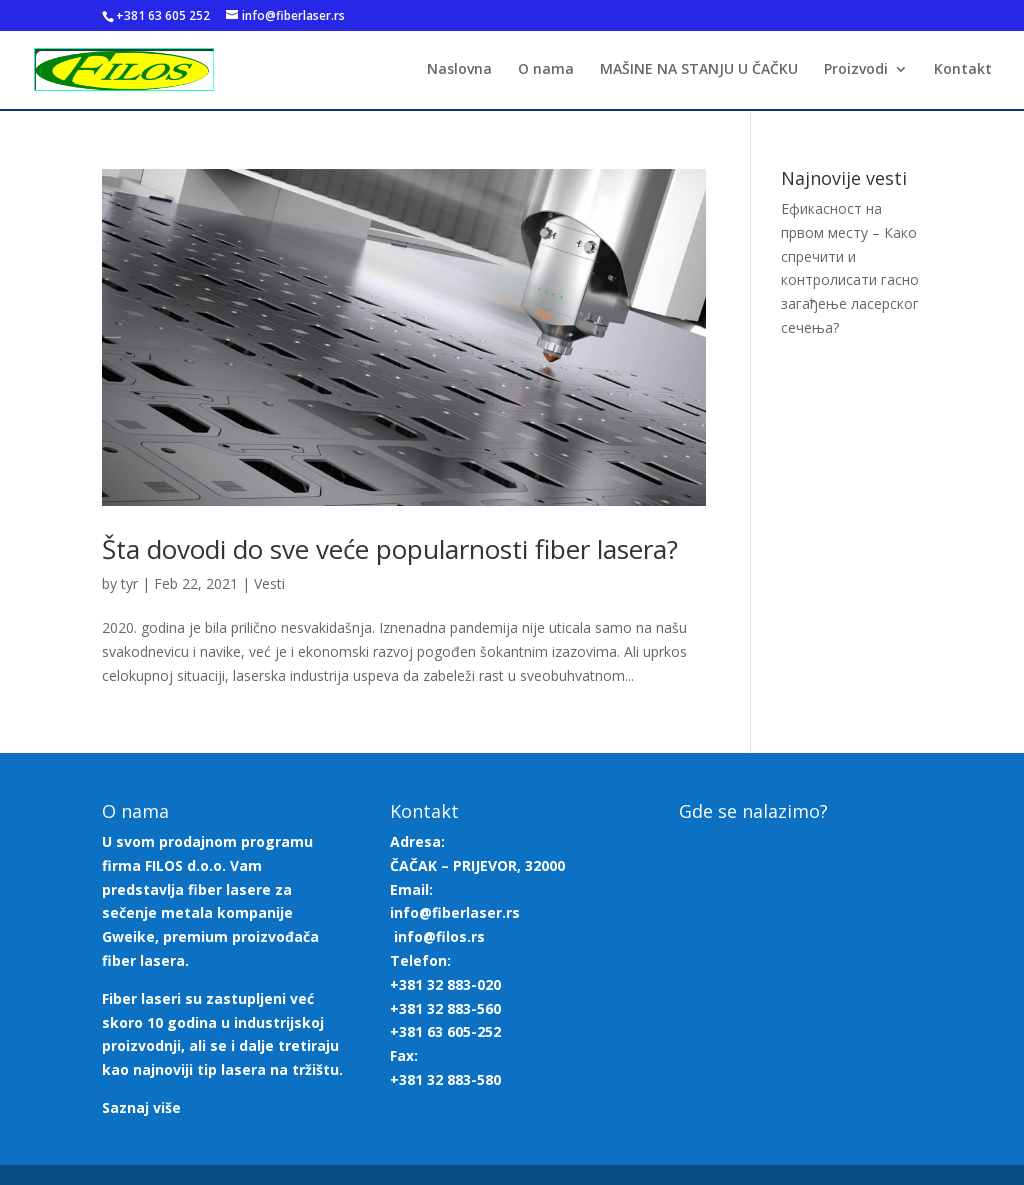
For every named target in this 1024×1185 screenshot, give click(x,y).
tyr (129, 583)
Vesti (269, 583)
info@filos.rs (439, 936)
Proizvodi (856, 71)
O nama (546, 71)
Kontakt (963, 71)
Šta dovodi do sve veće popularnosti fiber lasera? (390, 549)
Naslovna (459, 71)
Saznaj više (141, 1107)
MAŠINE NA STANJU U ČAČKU (699, 71)
